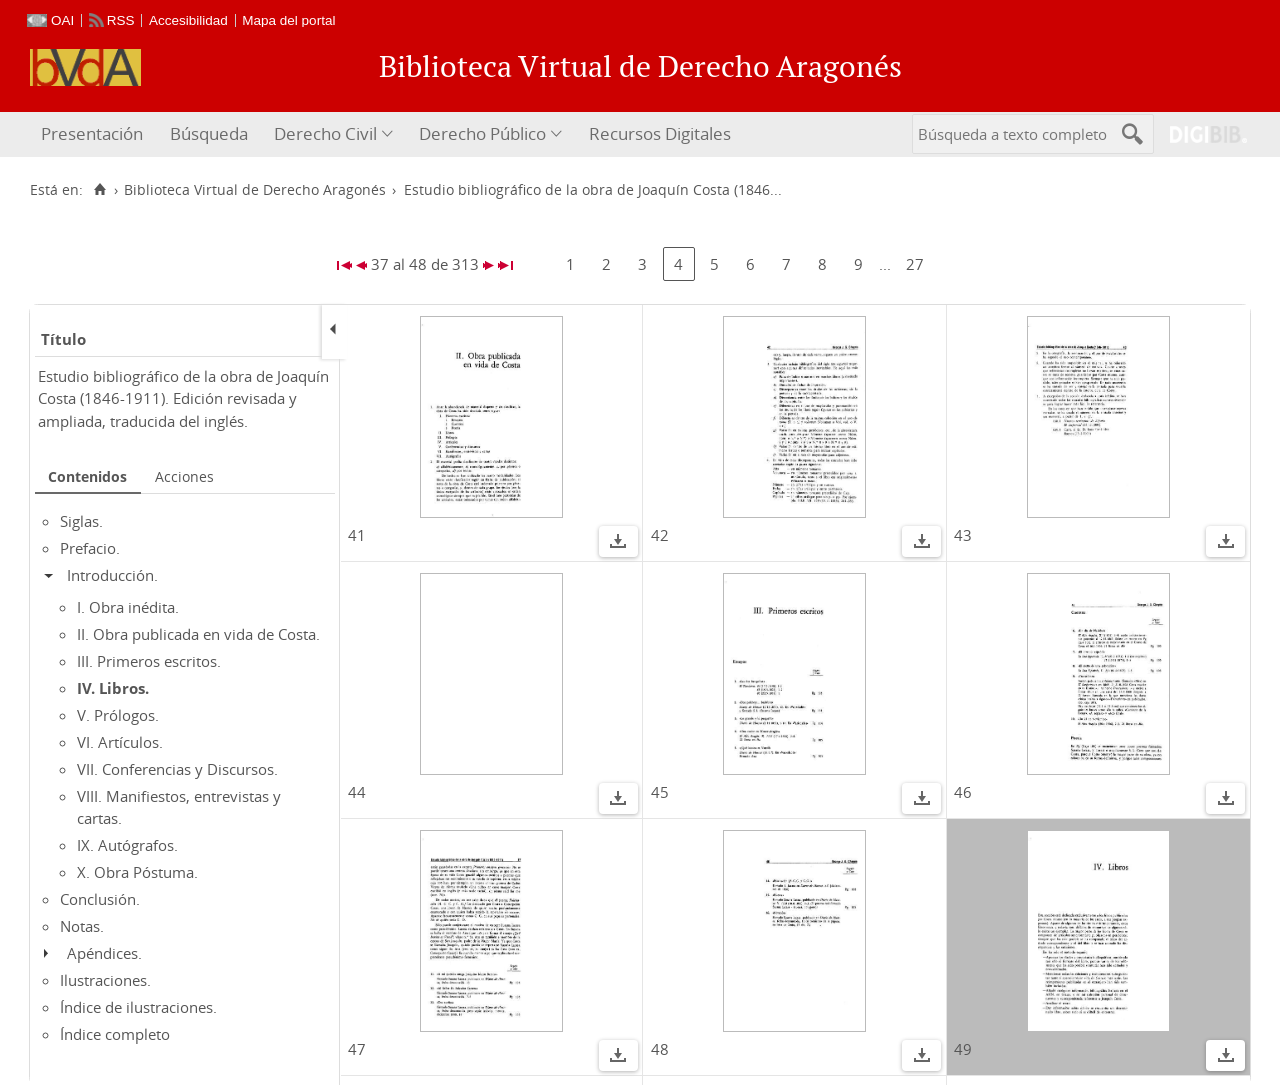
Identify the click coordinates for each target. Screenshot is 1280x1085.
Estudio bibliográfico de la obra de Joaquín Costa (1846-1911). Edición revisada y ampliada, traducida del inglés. (183, 398)
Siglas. (81, 521)
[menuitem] (94, 134)
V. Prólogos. (118, 715)
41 (357, 535)
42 (660, 535)
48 (660, 1049)
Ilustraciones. (105, 980)
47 (357, 1049)
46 (963, 792)
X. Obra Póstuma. (137, 872)
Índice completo (115, 1034)
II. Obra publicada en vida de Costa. (198, 634)
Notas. (82, 926)
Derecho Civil (325, 133)
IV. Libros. (113, 688)
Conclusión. (100, 899)
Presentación (92, 133)
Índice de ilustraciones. (138, 1007)
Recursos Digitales (660, 133)
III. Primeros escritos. (149, 661)
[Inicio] (99, 190)
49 (963, 1049)
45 (660, 792)
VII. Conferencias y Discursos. (177, 769)
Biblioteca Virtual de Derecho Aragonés (255, 190)
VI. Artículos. (120, 742)
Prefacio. (90, 548)
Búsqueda (209, 133)
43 (963, 535)
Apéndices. (104, 953)
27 (915, 264)
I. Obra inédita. (128, 607)
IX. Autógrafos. (127, 845)
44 (357, 792)
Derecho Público (482, 133)
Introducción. (112, 575)
